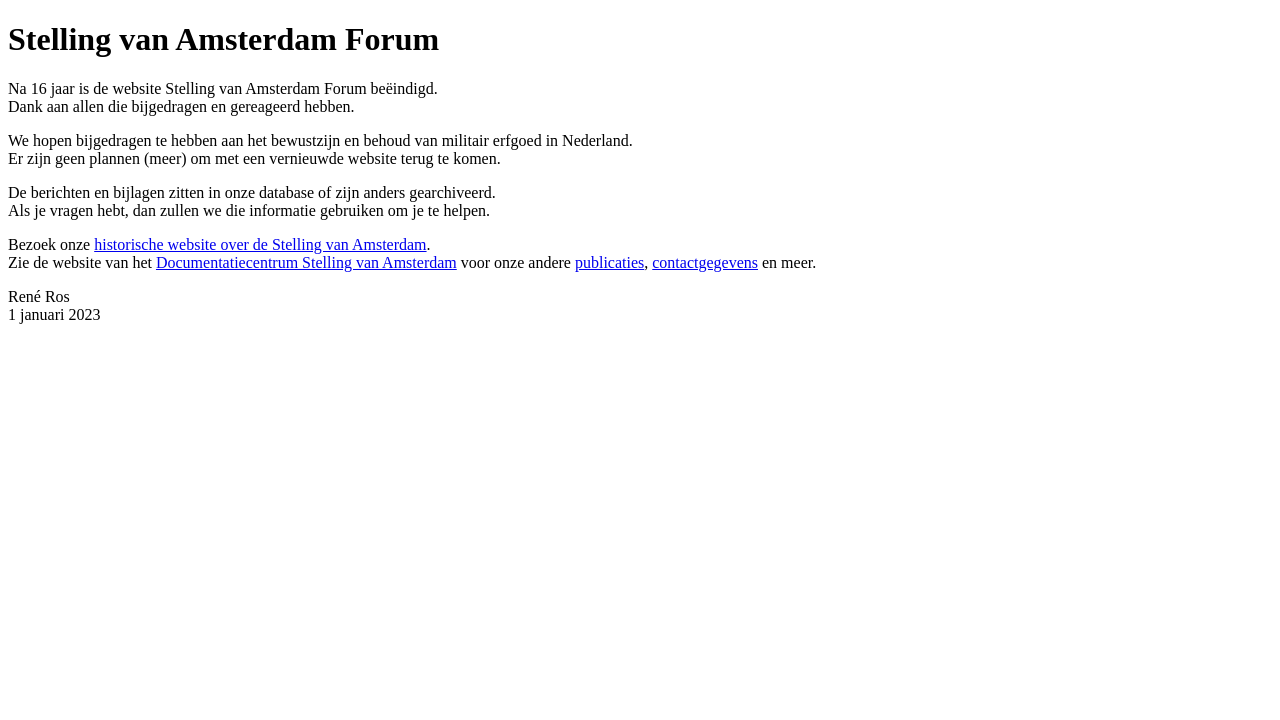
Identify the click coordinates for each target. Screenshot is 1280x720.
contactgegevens (705, 262)
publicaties (609, 262)
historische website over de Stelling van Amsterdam (260, 244)
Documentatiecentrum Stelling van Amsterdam (306, 262)
